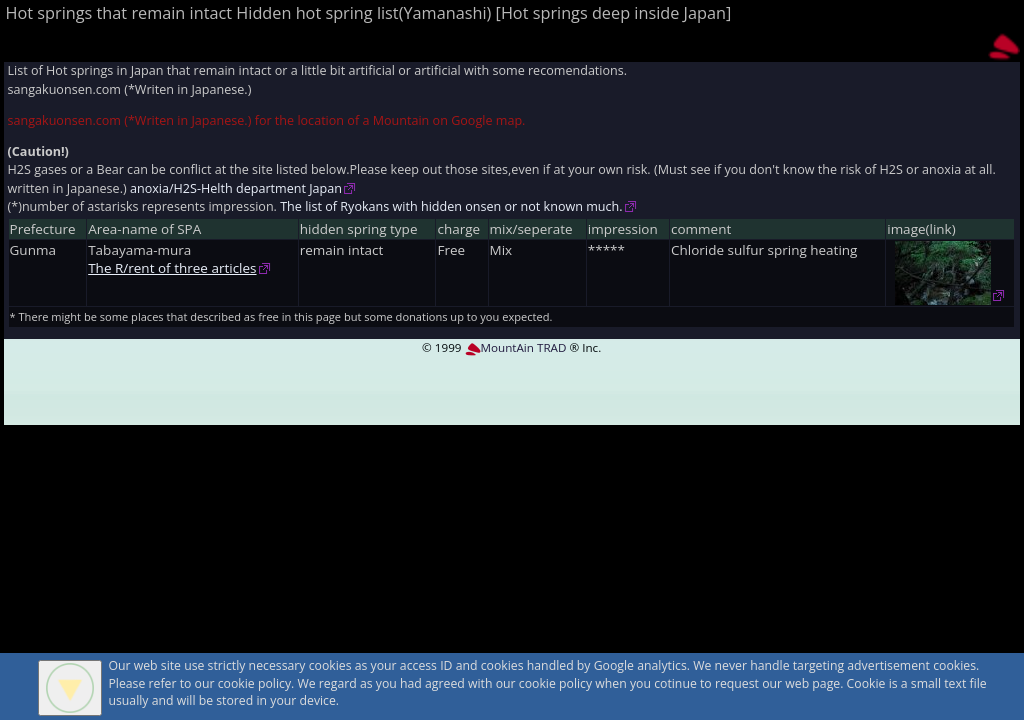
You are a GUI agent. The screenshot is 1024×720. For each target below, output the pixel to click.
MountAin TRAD (516, 347)
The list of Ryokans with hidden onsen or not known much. (451, 206)
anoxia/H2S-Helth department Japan (236, 188)
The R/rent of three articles (172, 268)
